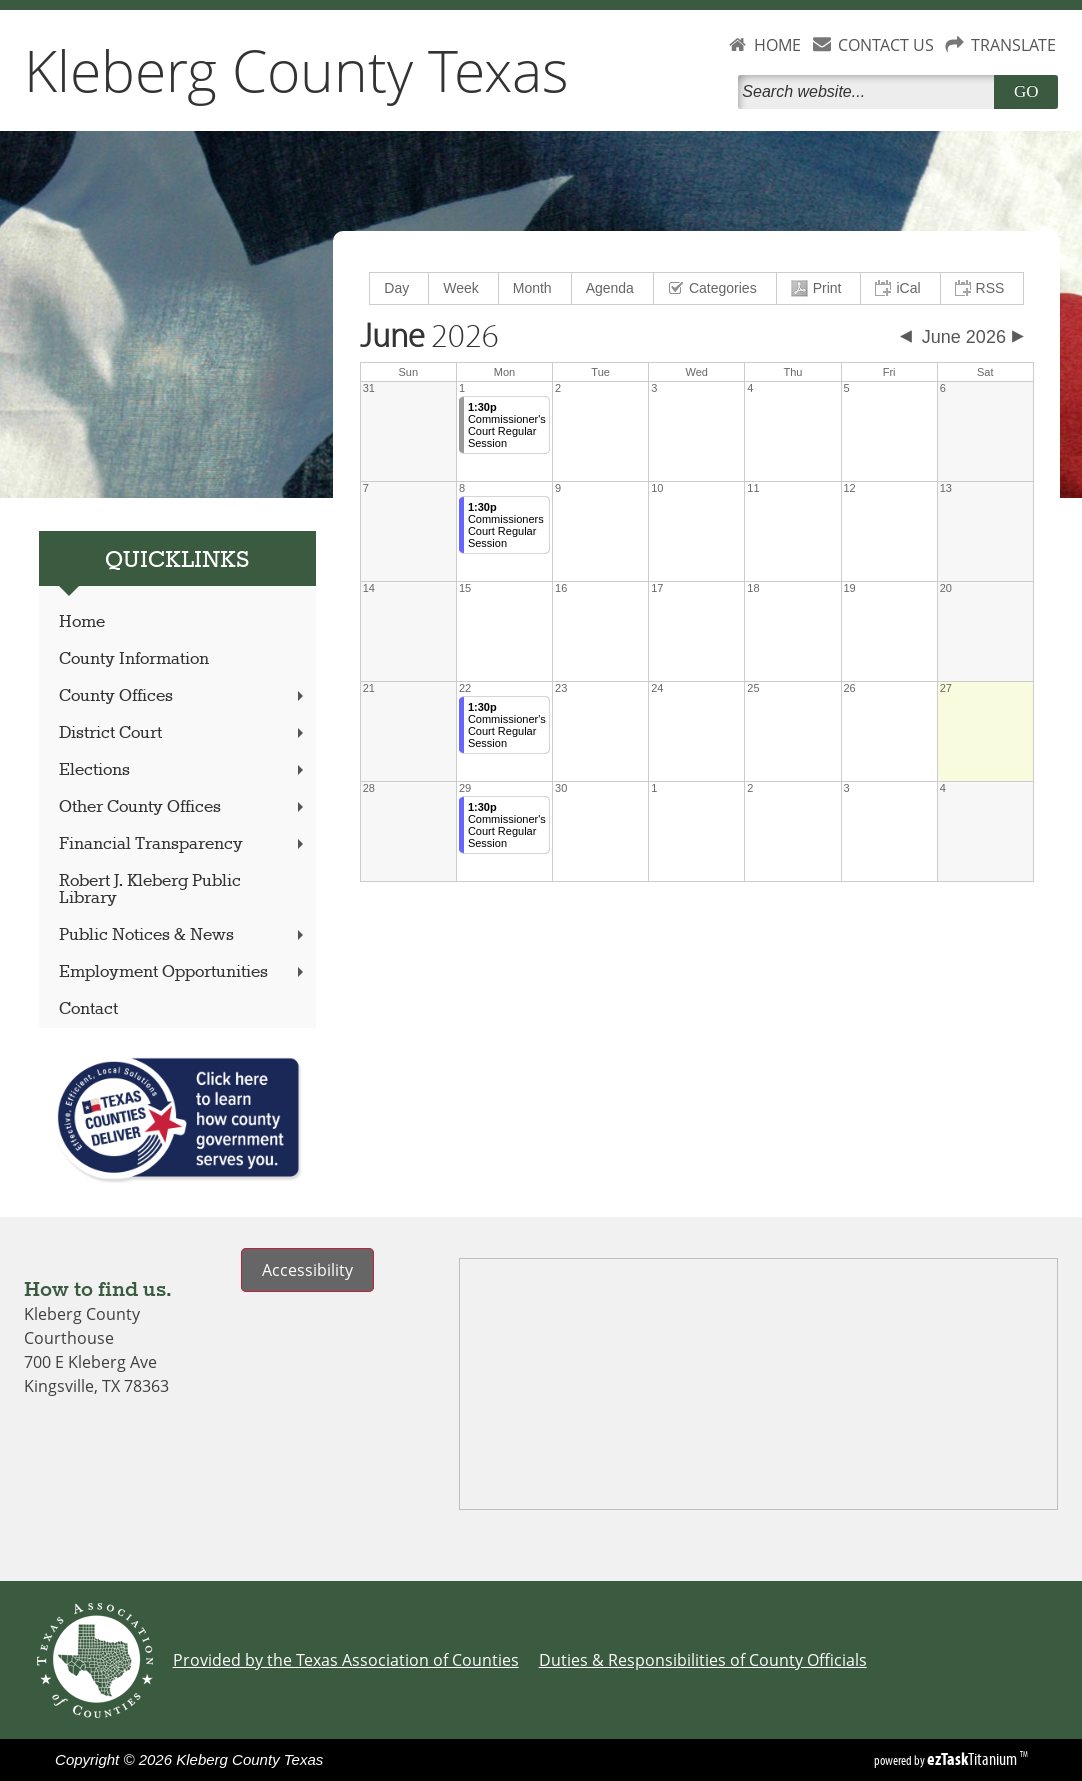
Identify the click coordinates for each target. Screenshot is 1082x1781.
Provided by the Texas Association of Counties (346, 1660)
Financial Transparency (183, 844)
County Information (134, 659)
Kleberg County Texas (296, 70)
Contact (88, 1009)
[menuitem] (399, 288)
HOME (777, 45)
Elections (183, 770)
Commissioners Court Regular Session (506, 525)
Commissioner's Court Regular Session (507, 425)
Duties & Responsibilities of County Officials (703, 1660)
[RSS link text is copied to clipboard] (982, 288)
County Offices (183, 696)
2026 (429, 337)
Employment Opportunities (183, 972)
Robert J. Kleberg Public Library (150, 890)
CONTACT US (886, 45)
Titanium (973, 1759)
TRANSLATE (1013, 45)
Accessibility (307, 1270)
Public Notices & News (183, 935)
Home (82, 622)
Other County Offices (183, 807)
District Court (183, 733)
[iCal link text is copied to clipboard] (900, 288)
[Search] (870, 92)
